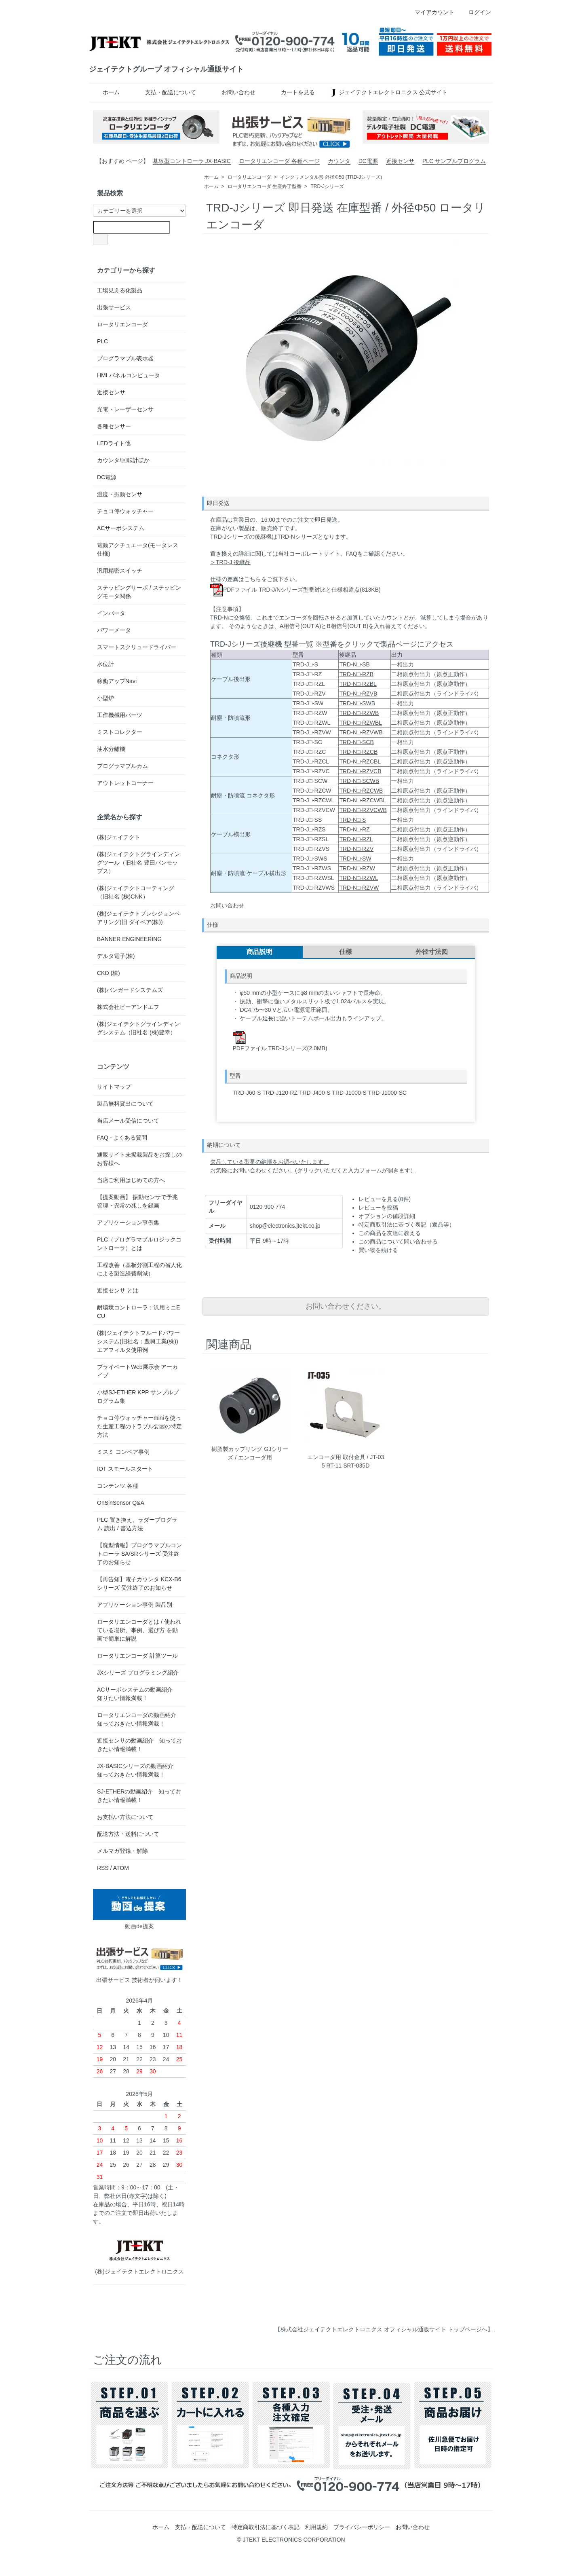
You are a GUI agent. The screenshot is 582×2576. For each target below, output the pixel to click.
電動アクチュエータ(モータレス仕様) (137, 549)
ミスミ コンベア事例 (123, 1452)
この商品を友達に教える (389, 1233)
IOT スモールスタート (125, 1469)
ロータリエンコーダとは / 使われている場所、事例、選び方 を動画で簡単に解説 (139, 1630)
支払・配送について (164, 92)
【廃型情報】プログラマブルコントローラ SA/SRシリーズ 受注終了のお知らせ (139, 1553)
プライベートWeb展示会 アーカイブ (137, 1371)
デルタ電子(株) (116, 956)
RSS (103, 1868)
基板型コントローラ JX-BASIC (192, 161)
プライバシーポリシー (361, 2527)
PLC (102, 341)
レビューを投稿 (378, 1207)
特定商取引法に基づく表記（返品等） (406, 1224)
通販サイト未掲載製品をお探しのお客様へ (139, 1158)
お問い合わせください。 (346, 1306)
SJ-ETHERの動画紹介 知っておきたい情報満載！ (139, 1795)
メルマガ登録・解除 (122, 1851)
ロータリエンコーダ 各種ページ (279, 161)
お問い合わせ (232, 92)
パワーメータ (114, 630)
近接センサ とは (117, 1290)
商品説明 (259, 951)
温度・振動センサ (119, 494)
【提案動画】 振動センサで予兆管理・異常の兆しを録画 (137, 1201)
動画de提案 (139, 1909)
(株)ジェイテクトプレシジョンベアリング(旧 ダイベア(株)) (138, 917)
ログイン (475, 12)
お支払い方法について (125, 1817)
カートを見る (292, 92)
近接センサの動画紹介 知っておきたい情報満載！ (139, 1744)
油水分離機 (111, 749)
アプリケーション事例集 (128, 1222)
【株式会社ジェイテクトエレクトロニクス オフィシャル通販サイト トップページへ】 (384, 2329)
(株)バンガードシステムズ (130, 990)
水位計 (105, 664)
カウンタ (339, 161)
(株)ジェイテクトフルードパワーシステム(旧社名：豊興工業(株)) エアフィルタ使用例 (138, 1341)
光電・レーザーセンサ (125, 409)
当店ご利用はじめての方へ (131, 1180)
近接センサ (400, 161)
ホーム (105, 92)
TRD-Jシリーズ (327, 186)
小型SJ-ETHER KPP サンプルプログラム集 (138, 1396)
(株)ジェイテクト (118, 837)
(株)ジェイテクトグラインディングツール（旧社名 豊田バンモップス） (138, 862)
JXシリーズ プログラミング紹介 (138, 1672)
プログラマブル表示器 (125, 358)
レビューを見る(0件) (384, 1199)
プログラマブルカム (122, 766)
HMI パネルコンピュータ (128, 375)
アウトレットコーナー (125, 783)
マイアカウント (430, 12)
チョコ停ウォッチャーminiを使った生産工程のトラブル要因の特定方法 (139, 1426)
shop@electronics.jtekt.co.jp (285, 1225)
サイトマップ (114, 1086)
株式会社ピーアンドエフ (128, 1007)
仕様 (345, 951)
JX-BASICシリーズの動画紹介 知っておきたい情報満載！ (138, 1770)
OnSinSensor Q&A (120, 1502)
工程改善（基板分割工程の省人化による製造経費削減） (139, 1269)
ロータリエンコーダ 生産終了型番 (265, 186)
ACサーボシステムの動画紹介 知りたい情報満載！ (137, 1693)
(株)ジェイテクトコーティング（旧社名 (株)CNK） (135, 892)
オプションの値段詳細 (386, 1216)
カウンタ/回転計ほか (123, 460)
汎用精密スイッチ (119, 570)
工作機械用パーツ (119, 715)
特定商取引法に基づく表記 (265, 2527)
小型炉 (105, 698)
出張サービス (114, 307)
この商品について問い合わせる (398, 1241)
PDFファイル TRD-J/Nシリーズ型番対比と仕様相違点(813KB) (295, 589)
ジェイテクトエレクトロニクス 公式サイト (388, 92)
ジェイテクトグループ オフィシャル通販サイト (166, 69)
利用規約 (316, 2527)
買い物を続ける (378, 1250)
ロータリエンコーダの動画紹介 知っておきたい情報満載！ (136, 1719)
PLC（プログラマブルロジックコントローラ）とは (139, 1243)
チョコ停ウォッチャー (125, 511)
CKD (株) (108, 973)
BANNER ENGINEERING (129, 939)
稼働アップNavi (117, 681)
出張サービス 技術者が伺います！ (139, 1963)
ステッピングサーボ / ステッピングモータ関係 (139, 591)
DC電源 (368, 161)
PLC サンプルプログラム (454, 161)
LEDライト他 (114, 443)
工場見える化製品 (119, 290)
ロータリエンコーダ (249, 177)
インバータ (111, 613)
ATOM (121, 1868)
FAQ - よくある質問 (122, 1137)
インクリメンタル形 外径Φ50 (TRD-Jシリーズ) (331, 177)
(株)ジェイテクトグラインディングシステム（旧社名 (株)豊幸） (138, 1028)
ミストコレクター (119, 732)
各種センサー (114, 426)
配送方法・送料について (128, 1834)
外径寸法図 (431, 951)
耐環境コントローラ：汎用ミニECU (138, 1311)
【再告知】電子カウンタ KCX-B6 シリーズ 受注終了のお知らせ (139, 1583)
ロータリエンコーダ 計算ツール (137, 1655)
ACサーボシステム (120, 528)
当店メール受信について (128, 1120)
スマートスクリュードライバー (136, 647)
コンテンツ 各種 (117, 1486)
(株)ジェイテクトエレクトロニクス (139, 2254)
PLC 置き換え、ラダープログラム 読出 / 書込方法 (137, 1523)
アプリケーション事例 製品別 (134, 1604)
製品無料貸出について (125, 1103)
